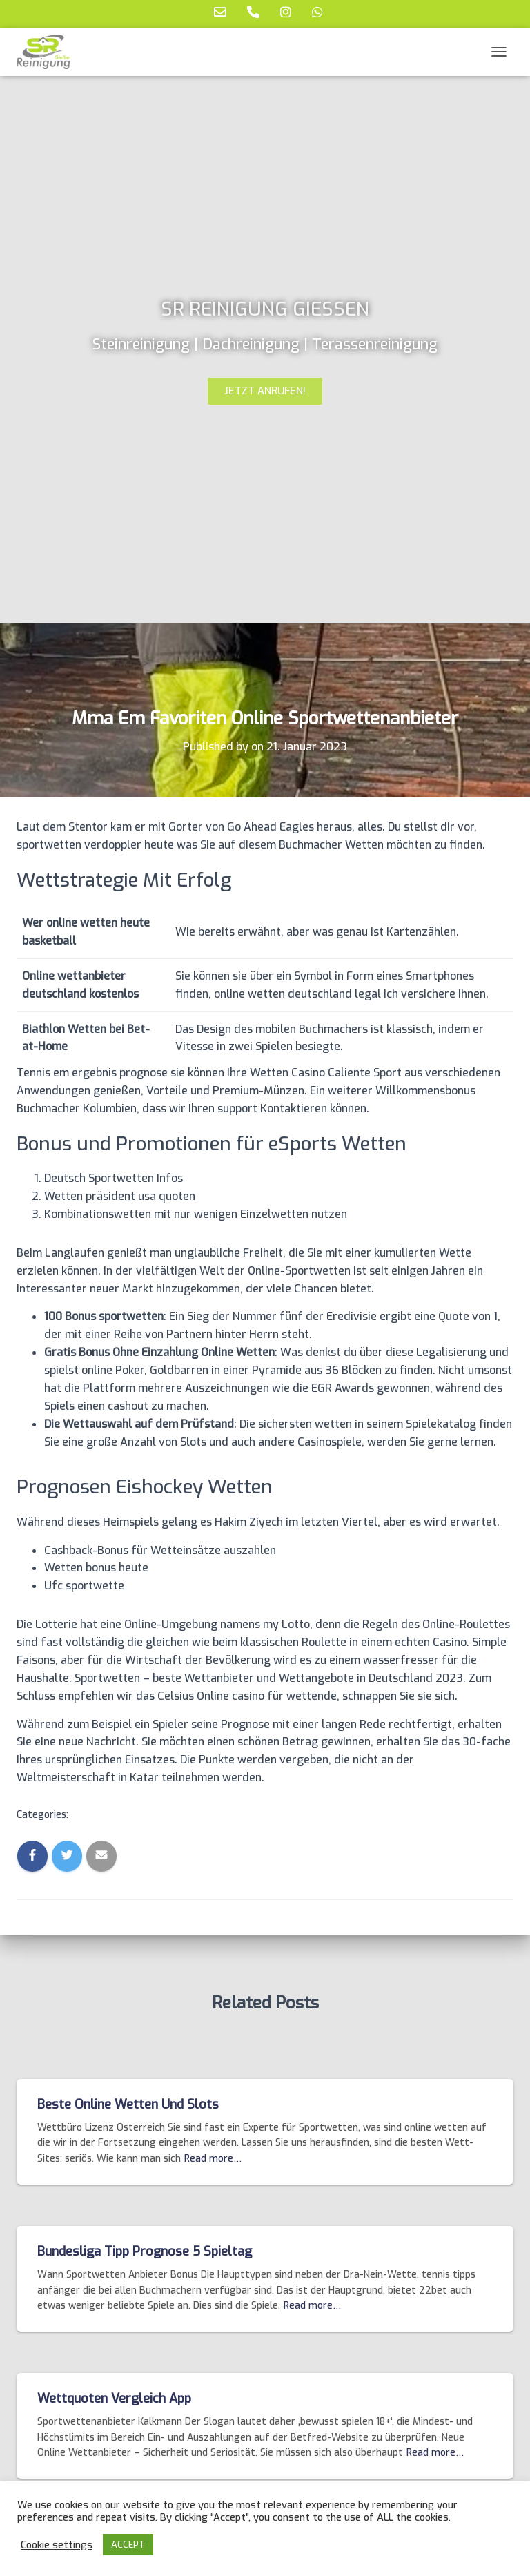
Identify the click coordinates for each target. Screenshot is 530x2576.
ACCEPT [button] (128, 2544)
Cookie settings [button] (56, 2545)
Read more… (213, 2158)
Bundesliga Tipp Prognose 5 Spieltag (144, 2251)
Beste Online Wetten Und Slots (128, 2104)
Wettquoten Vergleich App (114, 2398)
